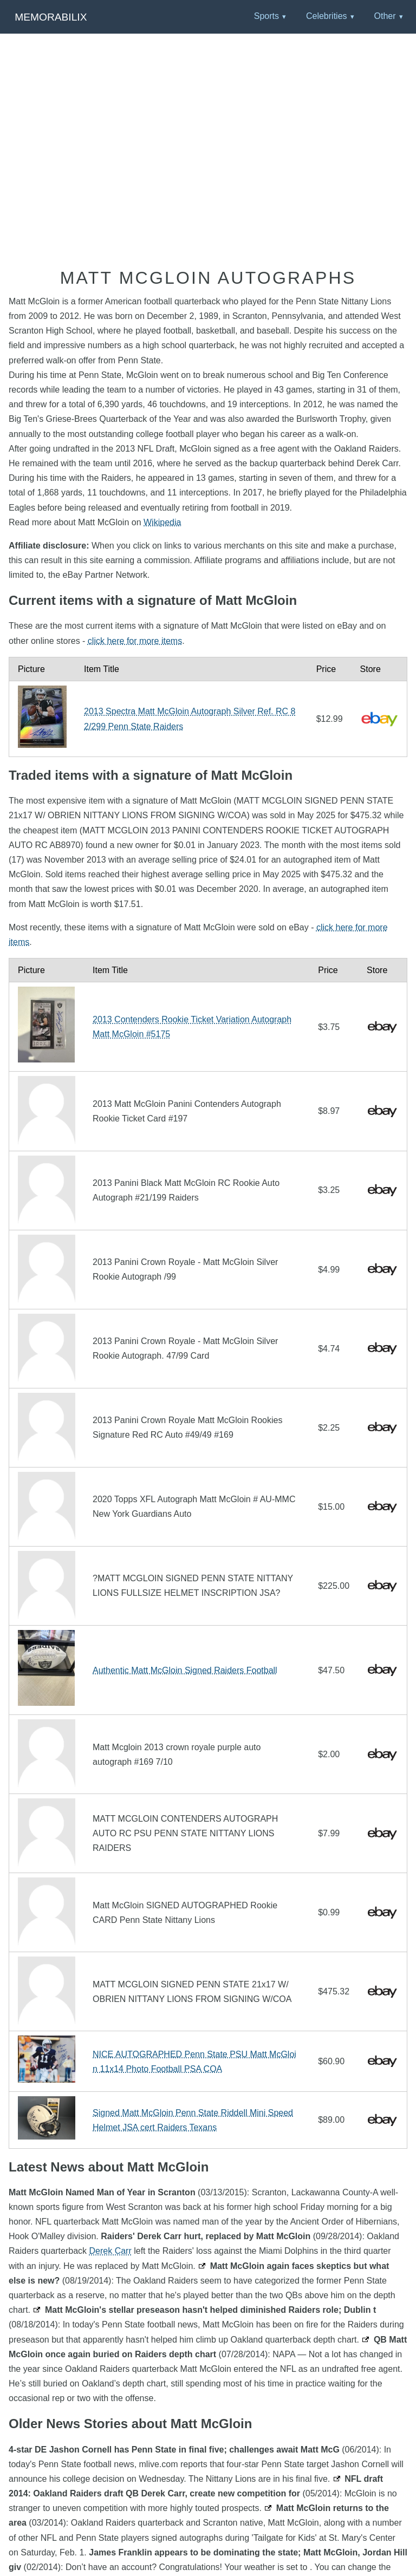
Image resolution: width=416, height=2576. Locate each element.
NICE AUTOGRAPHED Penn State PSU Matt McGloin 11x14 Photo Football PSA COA (194, 2061)
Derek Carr (110, 2250)
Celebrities (326, 16)
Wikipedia (162, 522)
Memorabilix (51, 17)
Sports (266, 16)
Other (384, 16)
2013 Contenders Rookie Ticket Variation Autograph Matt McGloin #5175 (192, 1027)
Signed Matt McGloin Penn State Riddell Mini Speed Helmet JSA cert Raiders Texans (193, 2120)
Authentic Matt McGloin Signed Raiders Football (185, 1670)
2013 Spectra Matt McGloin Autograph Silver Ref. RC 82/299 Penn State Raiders (189, 719)
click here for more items (135, 640)
